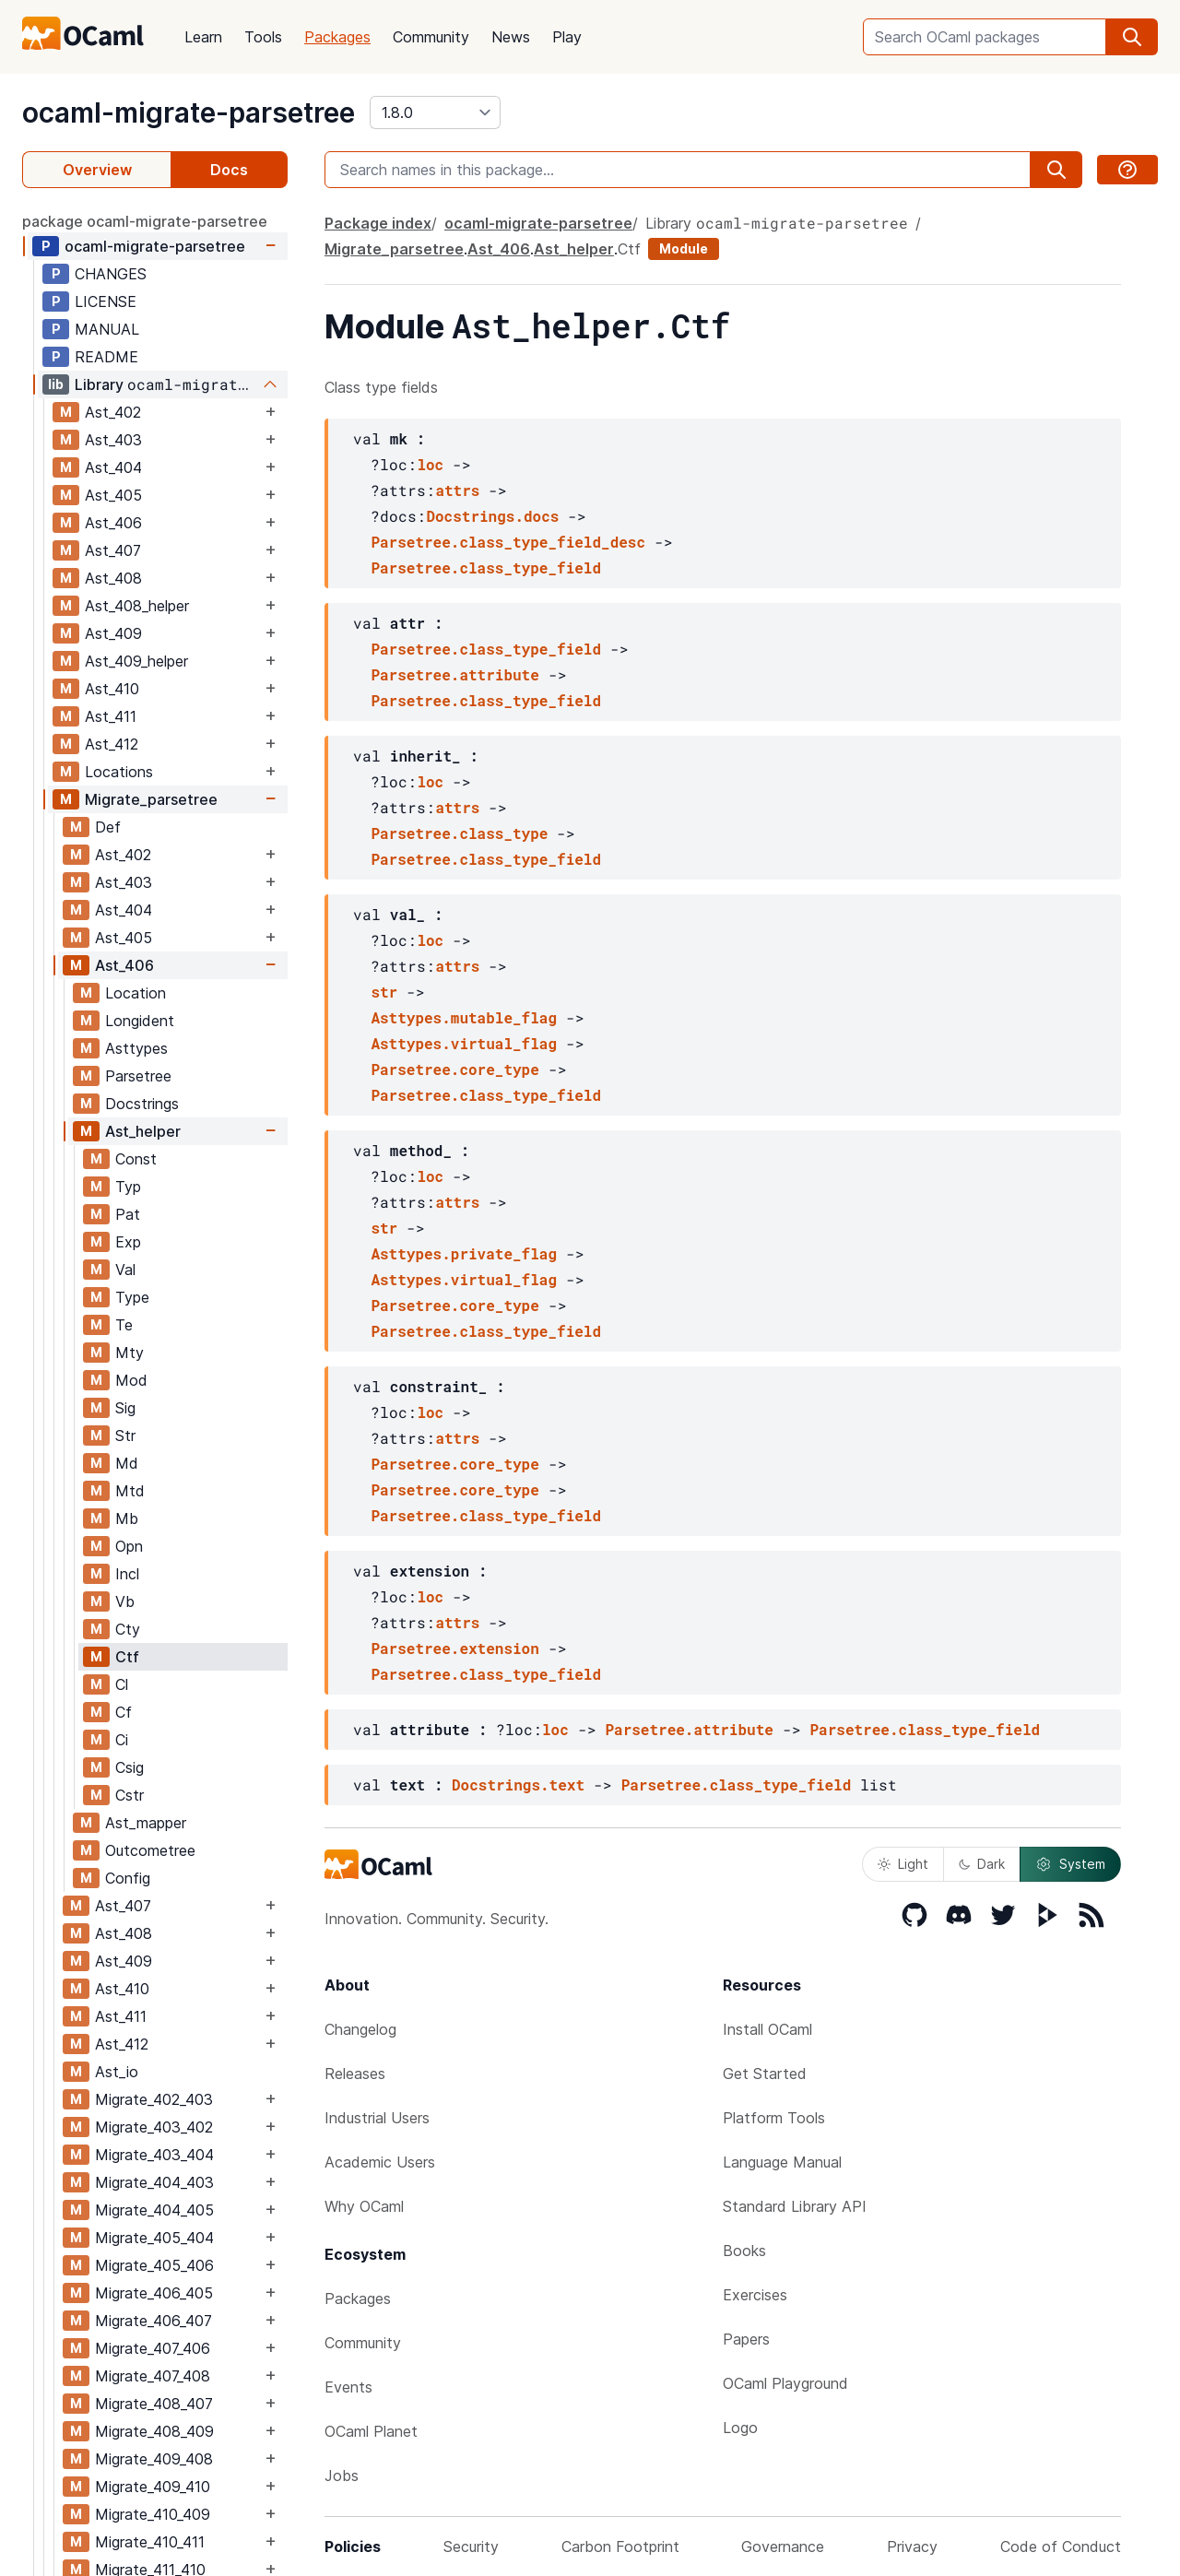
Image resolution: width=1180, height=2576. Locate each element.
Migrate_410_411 (150, 2542)
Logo (740, 2427)
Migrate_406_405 (154, 2293)
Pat (127, 1214)
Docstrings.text (518, 1784)
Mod (131, 1380)
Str (125, 1435)
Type (132, 1297)
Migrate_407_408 (152, 2376)
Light (903, 1864)
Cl (121, 1684)
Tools (263, 37)
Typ (128, 1186)
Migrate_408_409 (154, 2431)
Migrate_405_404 (154, 2237)
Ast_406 (113, 523)
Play (567, 37)
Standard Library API (795, 2206)
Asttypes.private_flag (464, 1253)
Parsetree (138, 1076)
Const (136, 1159)
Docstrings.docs (492, 516)
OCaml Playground (785, 2383)
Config (127, 1878)
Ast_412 (111, 744)
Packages (337, 37)
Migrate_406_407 (153, 2320)
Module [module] (683, 248)
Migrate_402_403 (154, 2099)
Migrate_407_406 (152, 2348)
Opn (129, 1546)
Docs (229, 169)
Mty (129, 1352)
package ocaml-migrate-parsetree (144, 221)
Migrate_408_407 (154, 2403)
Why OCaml (364, 2206)
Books (744, 2250)
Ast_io (116, 2071)
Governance (782, 2546)
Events (348, 2387)
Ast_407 (113, 550)
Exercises (755, 2295)
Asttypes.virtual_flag (464, 1043)
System (1070, 1864)
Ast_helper (143, 1131)
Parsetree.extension (454, 1648)
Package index (377, 223)
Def (108, 827)
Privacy (912, 2546)
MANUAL (107, 329)
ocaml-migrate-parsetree (188, 112)
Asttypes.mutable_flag (464, 1017)
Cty (127, 1629)
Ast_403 (113, 440)
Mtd (130, 1491)
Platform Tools (774, 2118)
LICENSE (105, 301)
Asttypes (136, 1048)
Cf (123, 1712)
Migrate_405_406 (154, 2265)
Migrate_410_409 (152, 2514)
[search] (1132, 36)
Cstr (129, 1795)
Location (135, 993)
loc (430, 464)
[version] (435, 112)
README (106, 357)
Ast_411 (110, 716)
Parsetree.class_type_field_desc (508, 541)
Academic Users (379, 2162)
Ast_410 (112, 688)
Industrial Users (377, 2118)
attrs (457, 490)
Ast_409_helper (136, 661)
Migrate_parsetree (151, 799)
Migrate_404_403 (154, 2182)
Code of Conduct (1060, 2546)
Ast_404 (113, 467)
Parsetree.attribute (454, 674)
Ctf (127, 1657)
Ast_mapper (145, 1823)
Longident (139, 1020)
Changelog (360, 2029)
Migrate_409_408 (154, 2459)
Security (471, 2546)
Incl (127, 1574)
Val (125, 1269)
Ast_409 (113, 633)
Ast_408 (113, 578)
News (510, 37)
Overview (97, 169)
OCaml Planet (371, 2431)
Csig (129, 1767)
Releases (354, 2073)
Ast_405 (113, 495)
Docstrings (142, 1103)
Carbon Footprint (620, 2546)
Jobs (341, 2475)
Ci (121, 1740)
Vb (125, 1601)
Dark (982, 1864)
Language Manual (782, 2162)
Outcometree (150, 1850)
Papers (746, 2339)
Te (124, 1325)
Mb (126, 1518)
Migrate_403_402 (154, 2127)
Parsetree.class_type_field (486, 567)
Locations (119, 771)
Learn (203, 37)
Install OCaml (767, 2029)
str (384, 991)
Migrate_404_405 (154, 2210)
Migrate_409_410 (152, 2486)
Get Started (765, 2073)
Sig (125, 1408)
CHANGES (111, 274)
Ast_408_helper (137, 606)
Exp (128, 1242)
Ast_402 (113, 412)
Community (431, 37)
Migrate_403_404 (154, 2154)
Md (126, 1463)
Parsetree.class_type (459, 833)
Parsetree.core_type (454, 1069)
